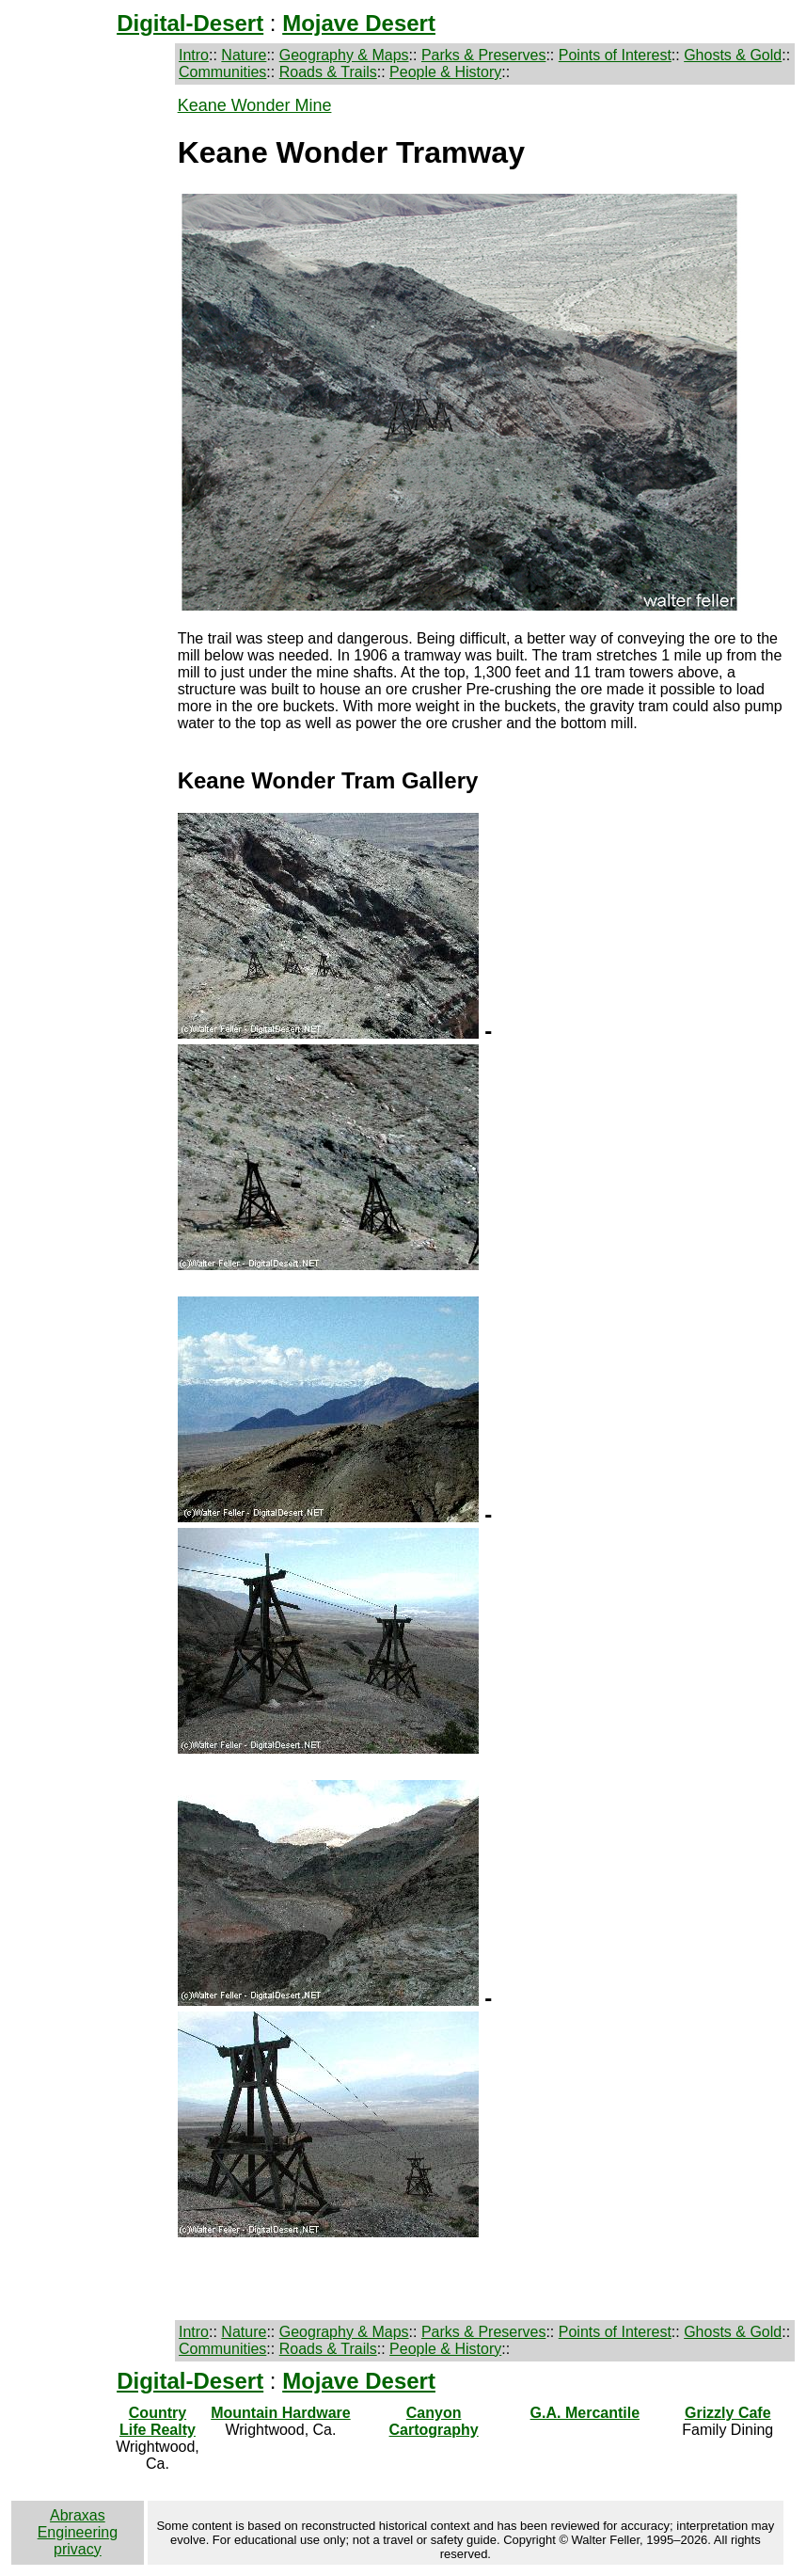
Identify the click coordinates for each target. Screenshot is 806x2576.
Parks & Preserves (483, 55)
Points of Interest (615, 55)
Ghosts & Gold (733, 55)
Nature (243, 55)
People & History (445, 72)
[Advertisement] (89, 378)
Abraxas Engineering (78, 2523)
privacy (78, 2549)
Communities (222, 72)
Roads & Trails (328, 72)
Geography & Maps (344, 55)
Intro (194, 55)
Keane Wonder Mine (255, 105)
